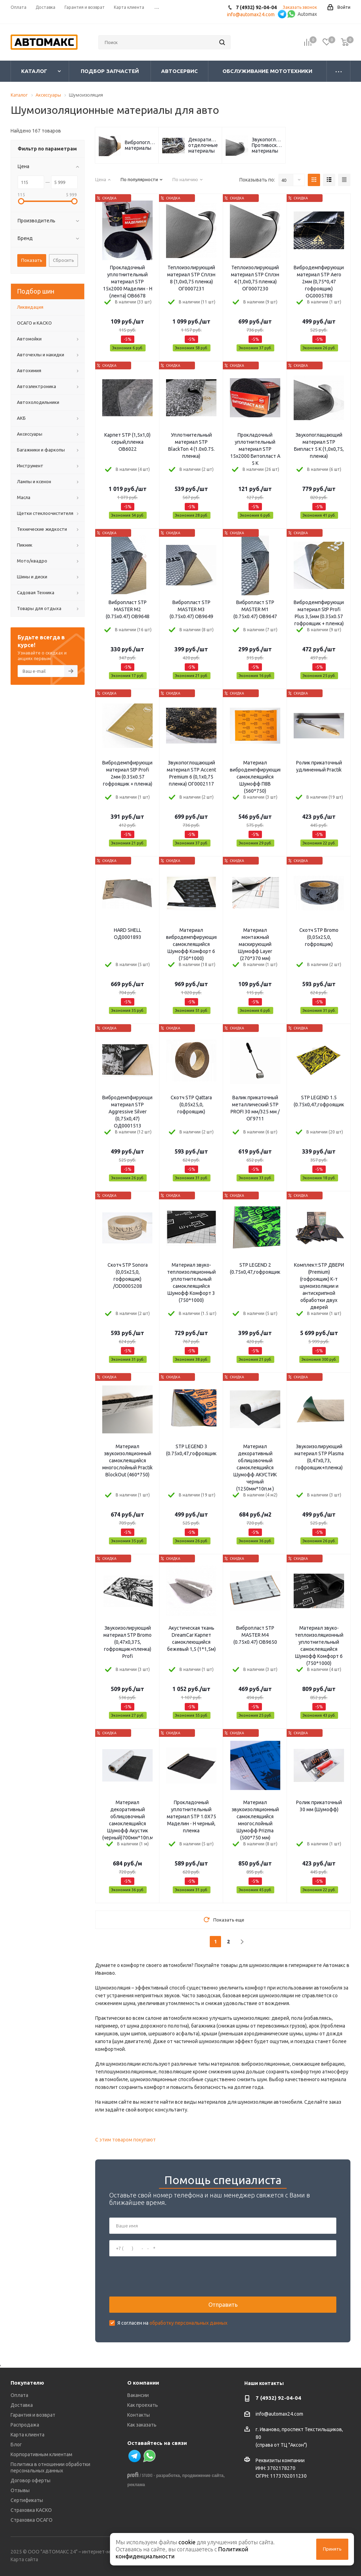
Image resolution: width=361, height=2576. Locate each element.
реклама (136, 2484)
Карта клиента (27, 2434)
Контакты (138, 2415)
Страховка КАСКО (31, 2510)
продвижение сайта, (203, 2475)
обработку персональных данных (188, 2323)
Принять (332, 2548)
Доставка (22, 2405)
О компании (143, 2383)
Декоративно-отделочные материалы (203, 145)
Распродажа (25, 2425)
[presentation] (162, 2276)
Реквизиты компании (280, 2460)
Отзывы (20, 2490)
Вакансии (138, 2395)
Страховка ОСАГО (32, 2520)
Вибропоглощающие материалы (140, 145)
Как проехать (142, 2405)
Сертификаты (27, 2500)
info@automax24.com (279, 2414)
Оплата (19, 2395)
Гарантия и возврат (33, 2415)
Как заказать (142, 2425)
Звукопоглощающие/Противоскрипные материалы (267, 145)
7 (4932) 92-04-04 (278, 2398)
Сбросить (63, 260)
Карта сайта (24, 2559)
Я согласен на (172, 2323)
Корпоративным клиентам (41, 2454)
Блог (16, 2444)
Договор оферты (30, 2480)
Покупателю (27, 2383)
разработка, (168, 2475)
